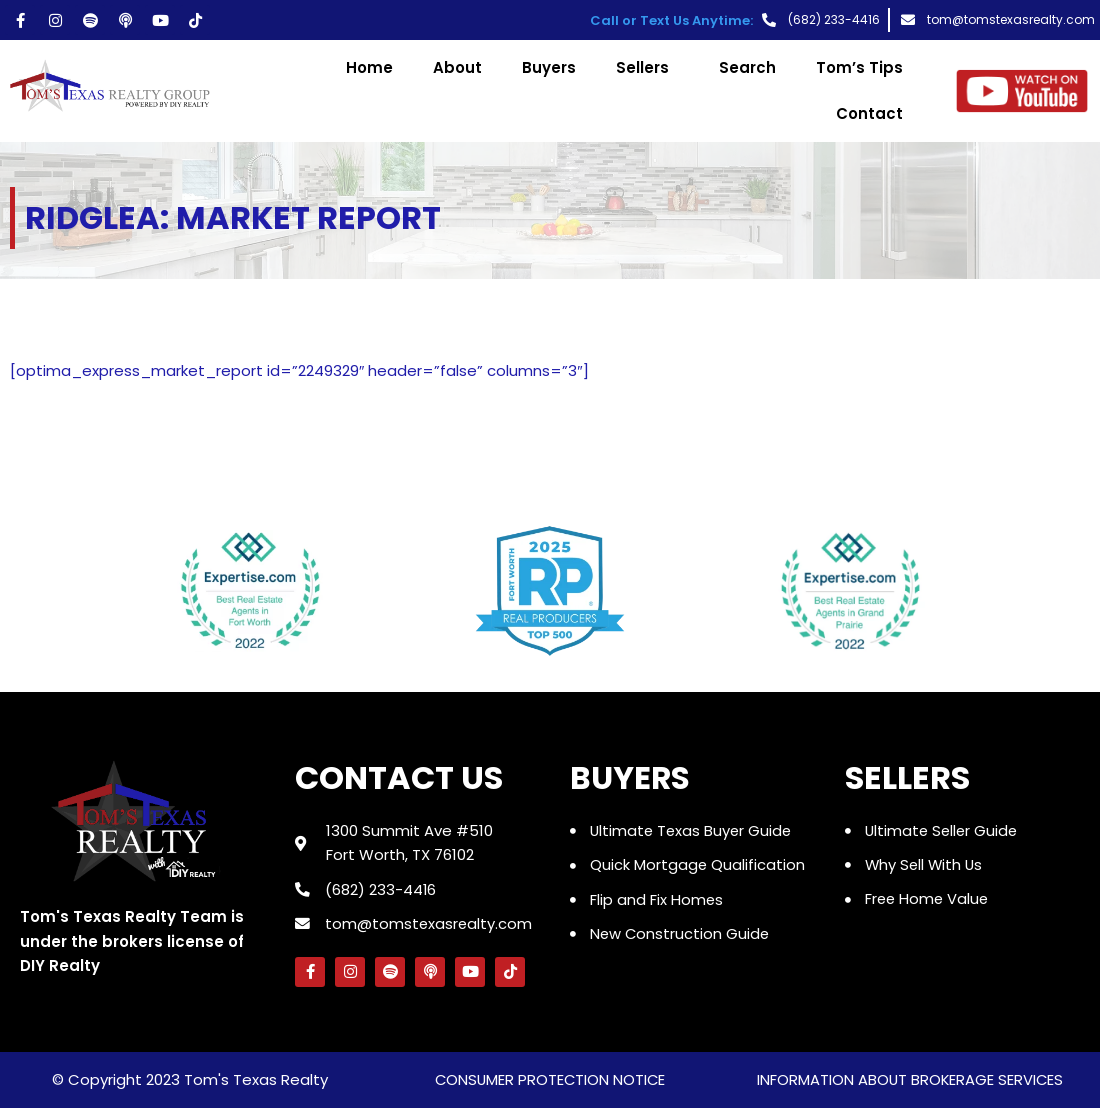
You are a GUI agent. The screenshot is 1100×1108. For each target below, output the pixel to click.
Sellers (647, 67)
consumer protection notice (550, 1080)
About (457, 67)
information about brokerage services (909, 1080)
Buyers (549, 67)
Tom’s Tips (859, 67)
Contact (869, 113)
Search (747, 67)
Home (369, 67)
